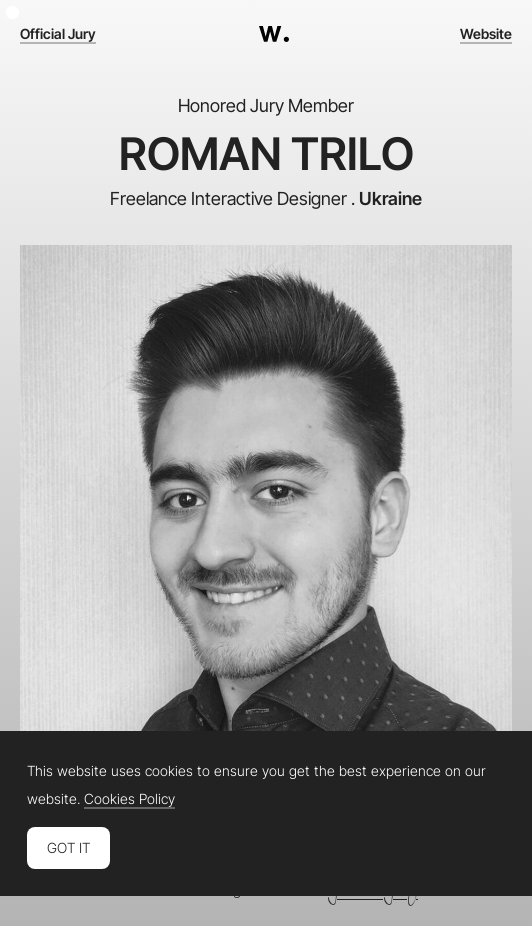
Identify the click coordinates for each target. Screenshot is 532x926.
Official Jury (58, 34)
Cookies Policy (129, 799)
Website (486, 34)
